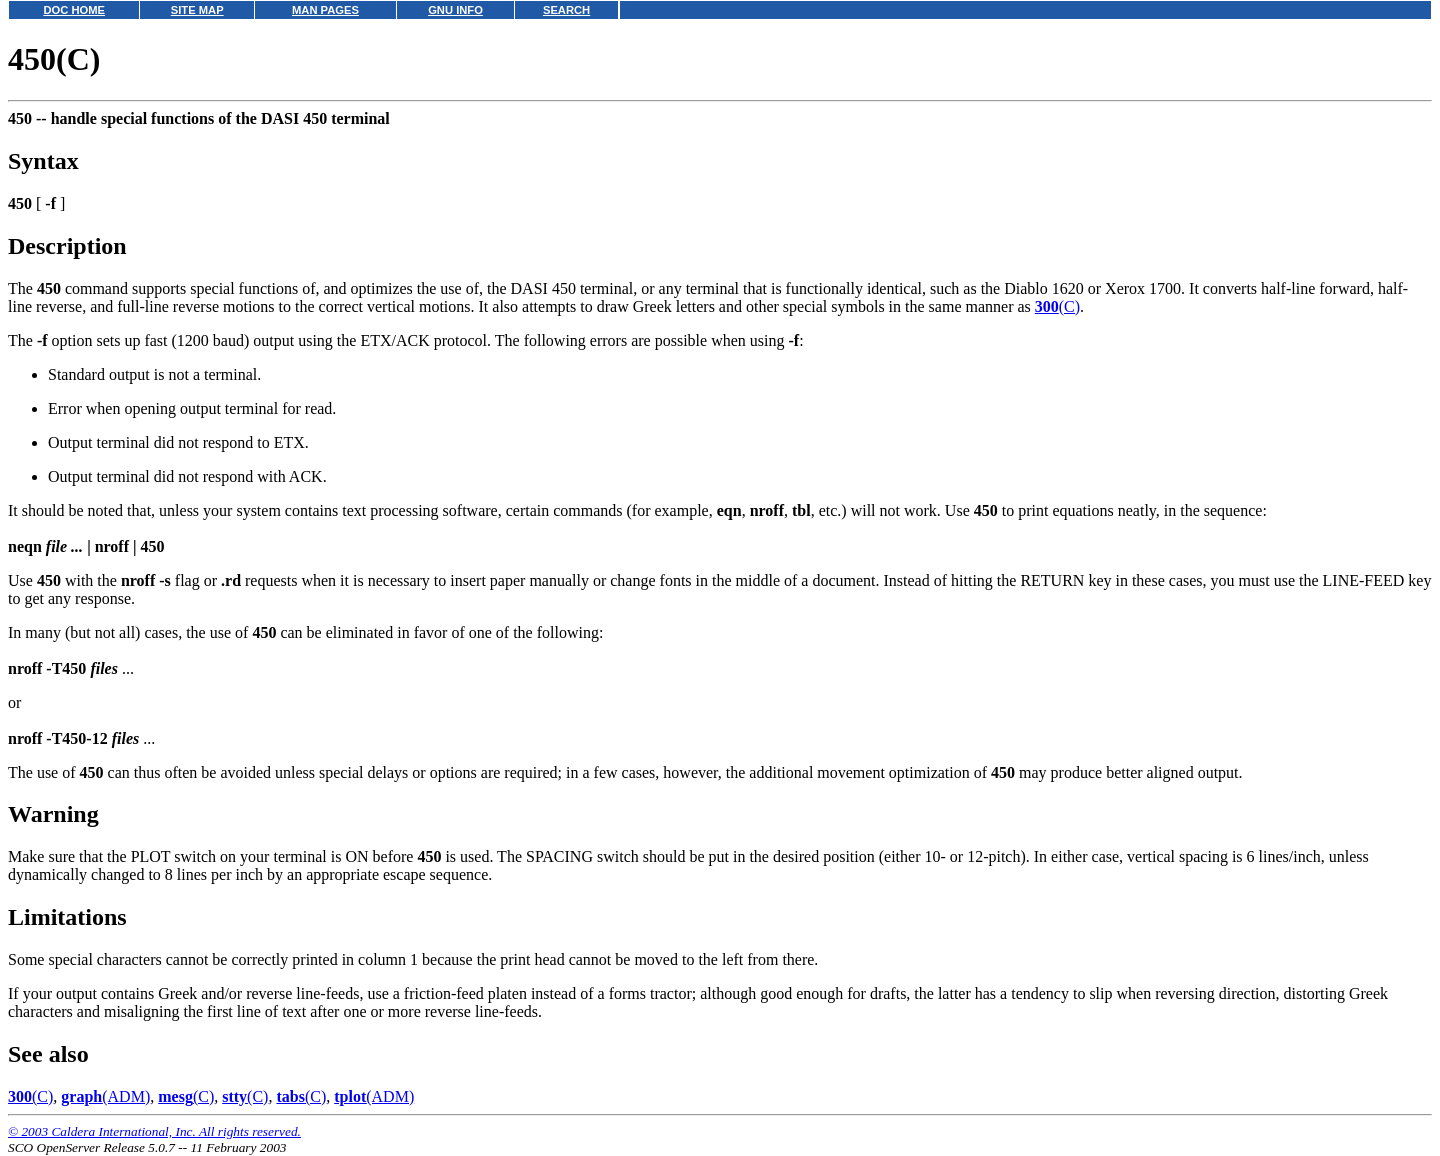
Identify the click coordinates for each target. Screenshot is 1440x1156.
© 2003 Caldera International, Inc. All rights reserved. (154, 1131)
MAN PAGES (325, 10)
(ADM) (105, 1096)
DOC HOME (74, 10)
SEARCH (566, 10)
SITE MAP (197, 10)
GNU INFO (455, 10)
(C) (1057, 306)
